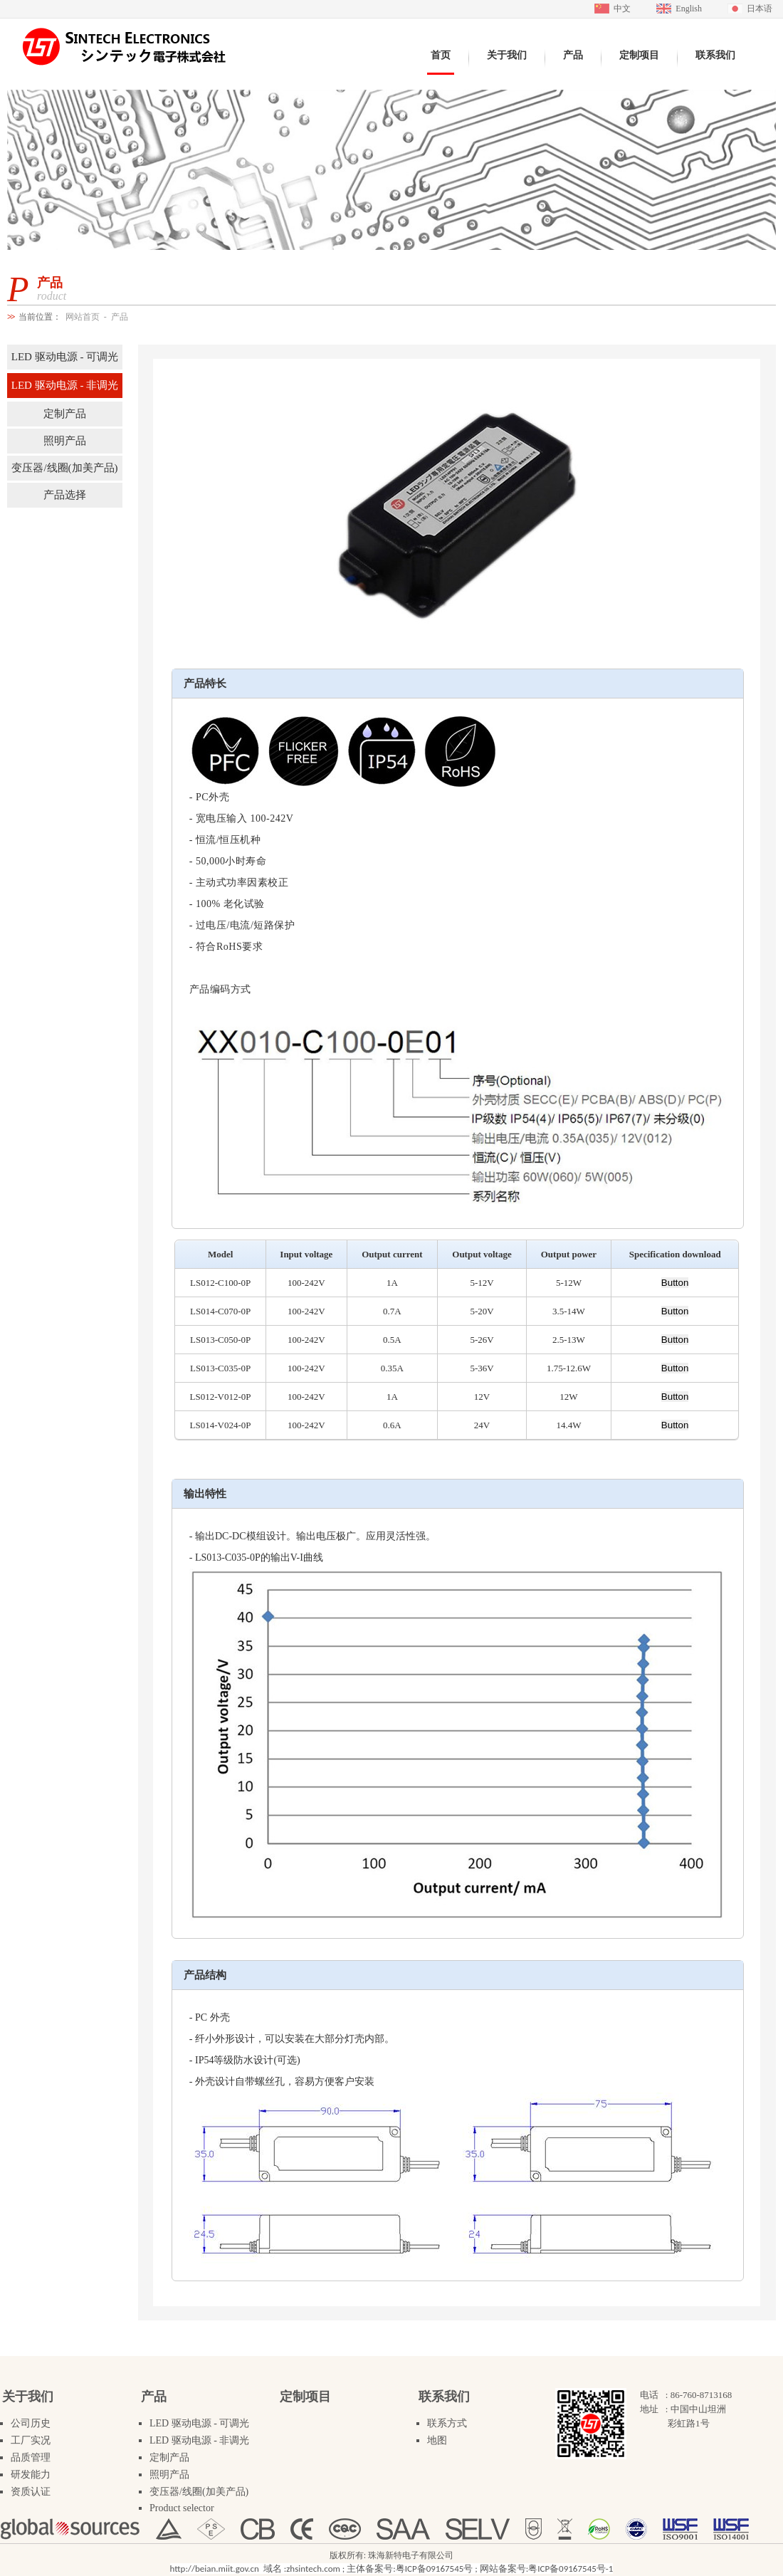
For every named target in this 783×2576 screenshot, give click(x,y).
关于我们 (27, 2396)
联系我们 (444, 2396)
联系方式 (447, 2423)
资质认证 (31, 2491)
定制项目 (305, 2396)
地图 (437, 2440)
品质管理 (31, 2457)
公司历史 (31, 2423)
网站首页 (82, 317)
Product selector (181, 2508)
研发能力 (31, 2474)
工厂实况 (31, 2440)
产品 (119, 317)
